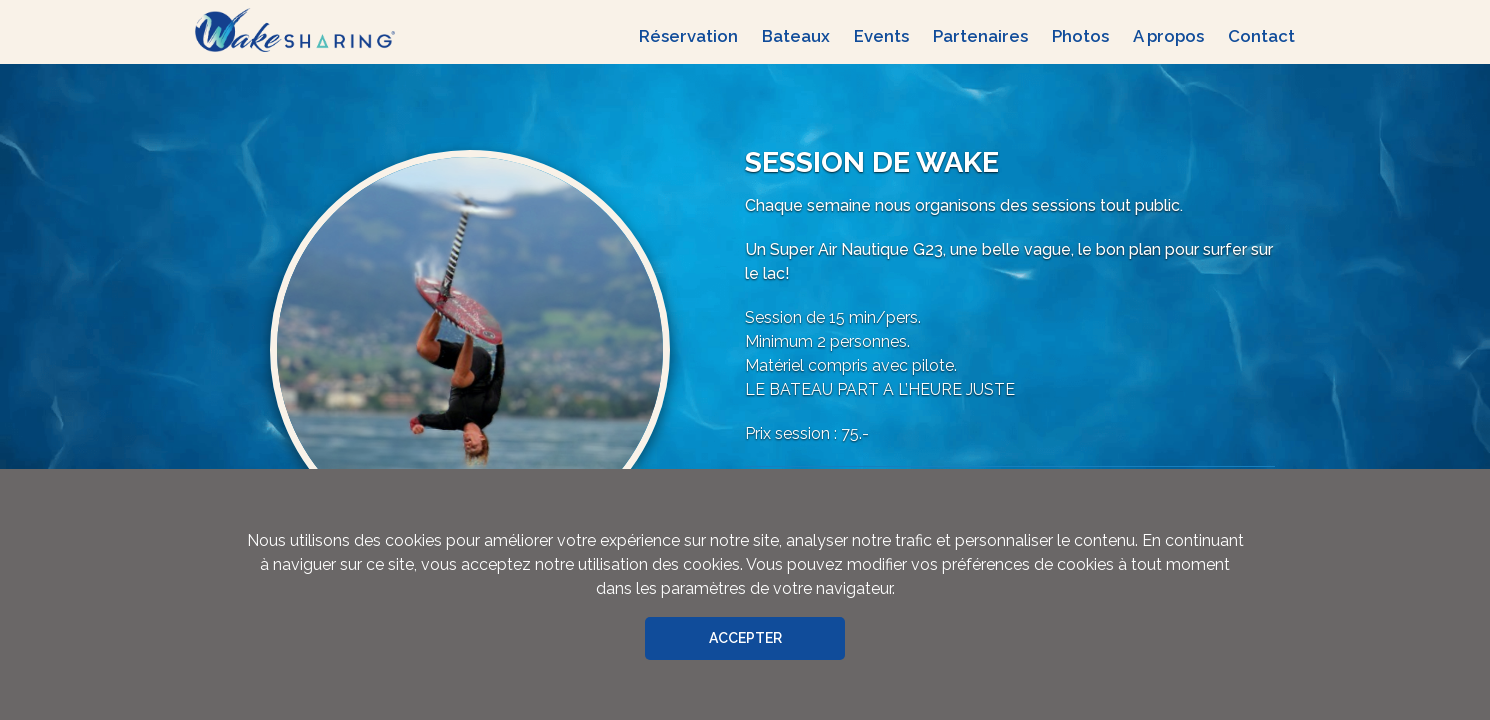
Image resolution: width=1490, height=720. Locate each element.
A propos (1168, 36)
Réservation (688, 36)
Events (881, 36)
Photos (1080, 36)
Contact (1261, 36)
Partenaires (980, 36)
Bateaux (796, 36)
